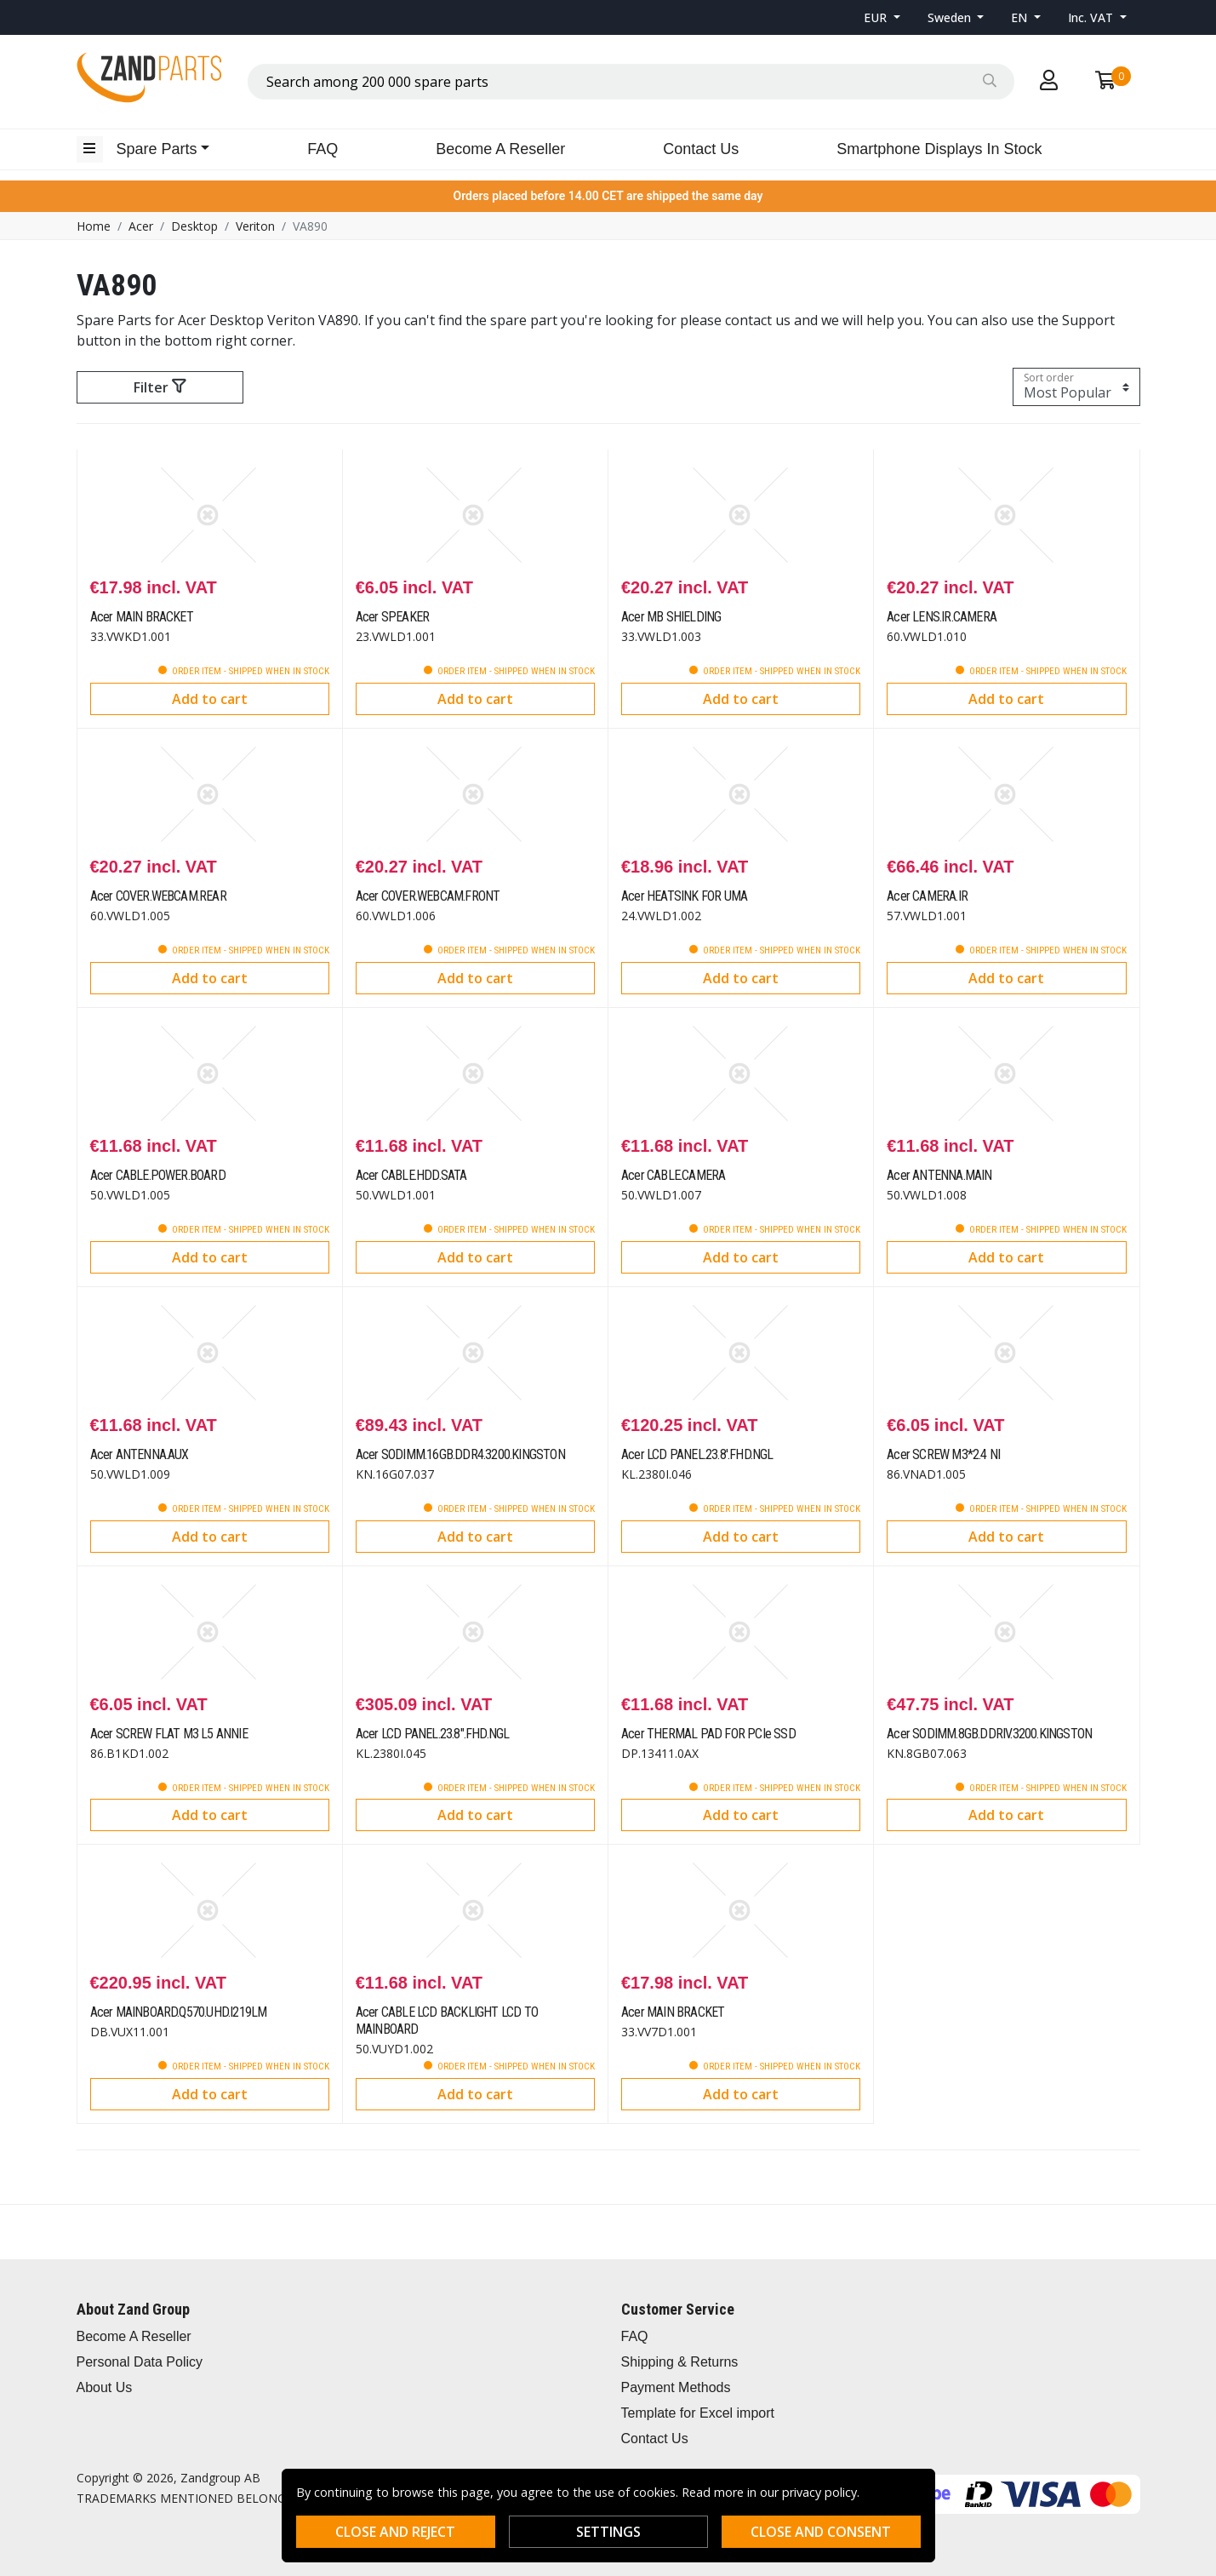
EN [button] (1020, 17)
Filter (160, 387)
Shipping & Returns (680, 2362)
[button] (882, 17)
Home (94, 226)
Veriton (255, 226)
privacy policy (819, 2492)
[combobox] (630, 82)
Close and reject (395, 2531)
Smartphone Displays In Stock (939, 148)
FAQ (322, 148)
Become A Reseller (500, 148)
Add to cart (210, 699)
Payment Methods (676, 2387)
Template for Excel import (698, 2413)
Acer (140, 226)
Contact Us (701, 148)
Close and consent (821, 2531)
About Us (105, 2387)
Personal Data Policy (140, 2362)
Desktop (194, 226)
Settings (608, 2531)
